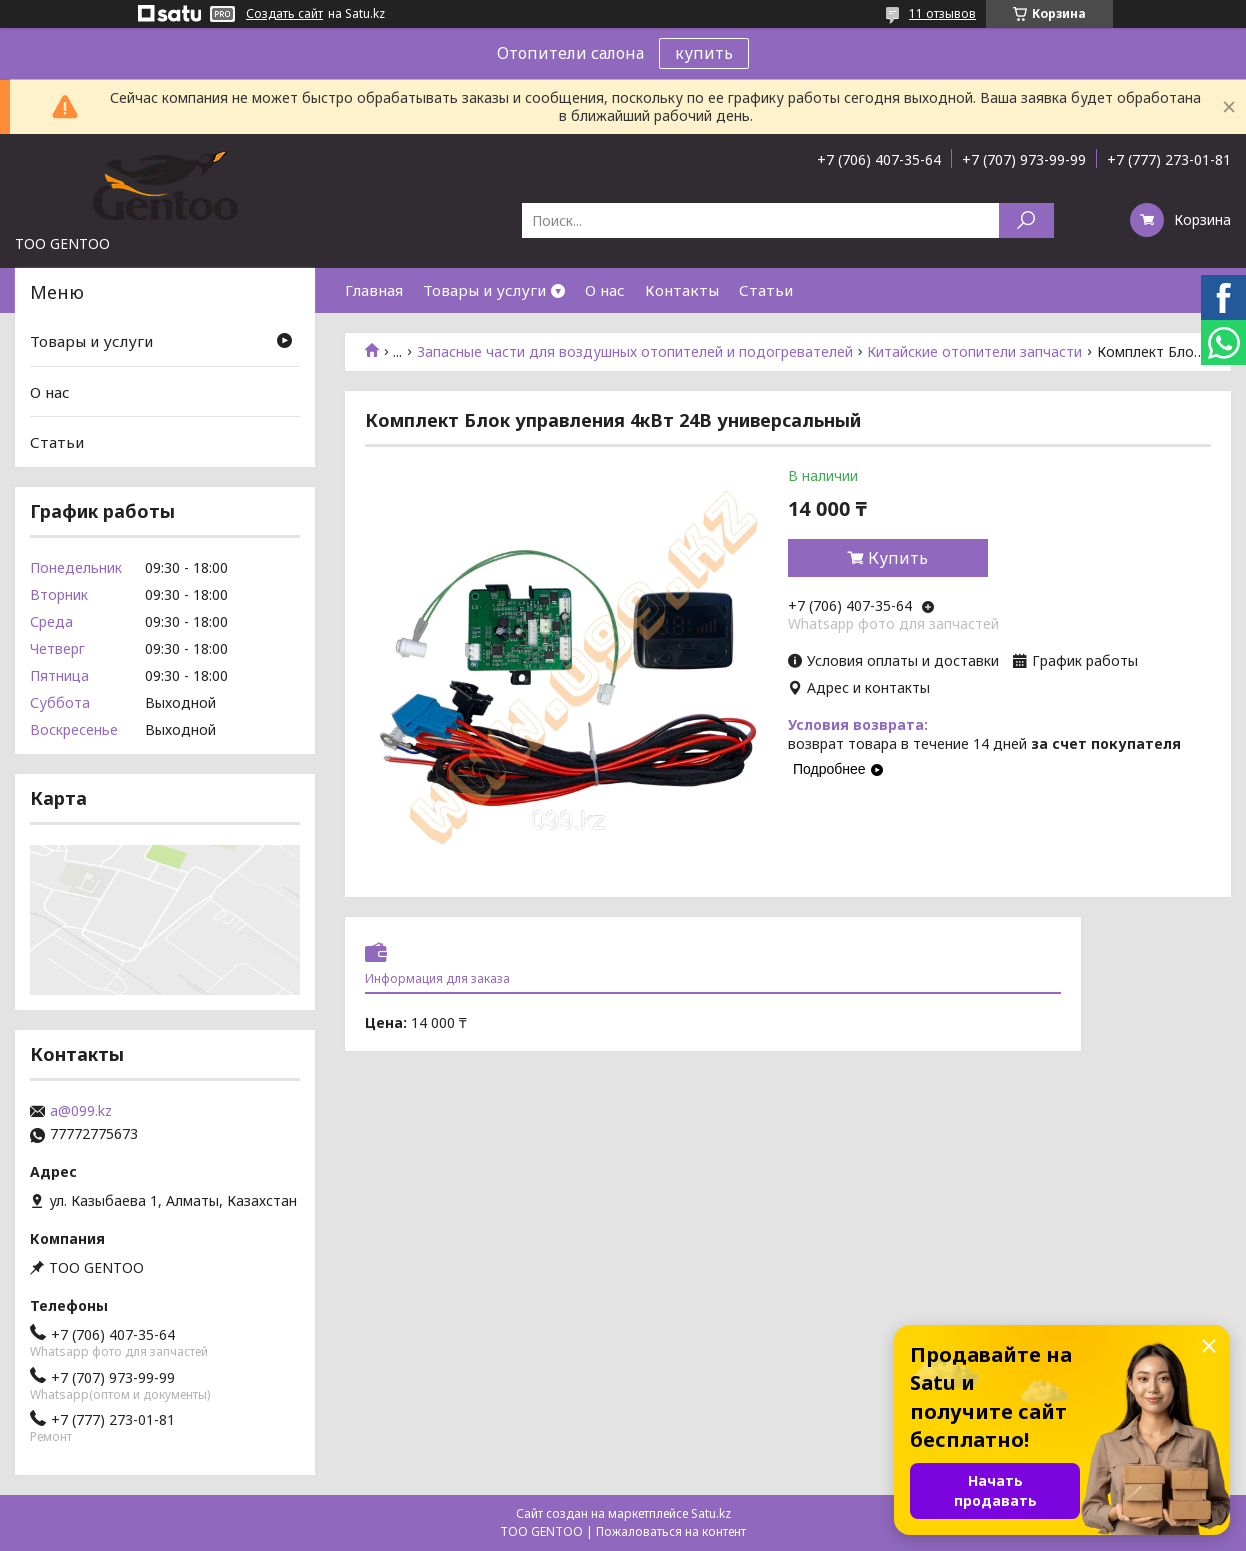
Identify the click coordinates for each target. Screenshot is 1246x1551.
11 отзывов (942, 13)
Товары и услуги (484, 290)
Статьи (766, 290)
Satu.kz (711, 1513)
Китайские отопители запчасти (974, 352)
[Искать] (1026, 220)
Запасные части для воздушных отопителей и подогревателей (635, 352)
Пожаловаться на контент (671, 1531)
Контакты (682, 290)
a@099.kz (81, 1111)
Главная (374, 290)
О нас (605, 290)
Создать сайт (284, 14)
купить (704, 53)
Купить (898, 558)
